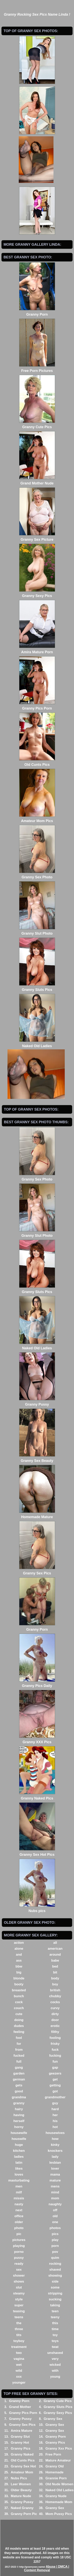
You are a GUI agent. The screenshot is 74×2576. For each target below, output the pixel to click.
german (19, 2079)
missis (19, 2198)
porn (55, 2246)
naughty (55, 2204)
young (55, 2376)
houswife (19, 2139)
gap (55, 2067)
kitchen (19, 2151)
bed (55, 1966)
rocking (55, 2264)
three (19, 2329)
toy (55, 2335)
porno (19, 2252)
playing (19, 2246)
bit (55, 1972)
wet (19, 2365)
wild (19, 2371)
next (18, 2210)
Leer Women (21, 2484)
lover (55, 2168)
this (55, 2323)
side (55, 2281)
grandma (19, 2097)
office (18, 2216)
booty (18, 1984)
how (55, 2139)
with (55, 2371)
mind (55, 2192)
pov (55, 2252)
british (55, 1990)
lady (55, 2157)
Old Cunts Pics (23, 2460)
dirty (55, 2014)
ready (18, 2264)
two (19, 2353)
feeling (18, 2032)
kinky (55, 2145)
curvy (55, 2008)
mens (55, 2186)
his (55, 2121)
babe (55, 1960)
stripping (55, 2293)
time (55, 2329)
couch (19, 2008)
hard (55, 2109)
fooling (55, 2038)
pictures (18, 2240)
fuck (55, 2050)
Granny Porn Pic (24, 2514)
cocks (55, 2002)
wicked (55, 2365)
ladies (19, 2157)
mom (55, 2198)
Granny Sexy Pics (58, 2413)
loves (19, 2174)
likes (19, 2168)
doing (18, 2020)
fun (55, 2061)
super (18, 2305)
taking (55, 2305)
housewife (19, 2133)
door (55, 2020)
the (19, 2323)
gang (19, 2067)
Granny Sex (54, 2508)
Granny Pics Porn (23, 2413)
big (19, 1972)
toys (55, 2341)
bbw (19, 1966)
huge (19, 2145)
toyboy (18, 2341)
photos (55, 2228)
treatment (18, 2347)
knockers (55, 2151)
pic (18, 2234)
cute (18, 2014)
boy (55, 1984)
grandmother (55, 2097)
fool (19, 2038)
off (55, 2210)
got (55, 2091)
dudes (19, 2026)
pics (55, 2234)
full (19, 2061)
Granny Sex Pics (22, 2425)
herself (18, 2121)
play (55, 2240)
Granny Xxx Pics (58, 2448)
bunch (19, 1996)
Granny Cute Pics (58, 2401)
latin (18, 2162)
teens (18, 2317)
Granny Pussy (22, 2502)
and (19, 1954)
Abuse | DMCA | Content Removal (46, 2568)
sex (19, 2269)
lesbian (55, 2162)
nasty (18, 2204)
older (19, 2222)
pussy (19, 2258)
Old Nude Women (59, 2484)
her (55, 2115)
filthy (55, 2032)
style (19, 2299)
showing (55, 2275)
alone (18, 1948)
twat (55, 2347)
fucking (55, 2055)
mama (55, 2174)
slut (19, 2287)
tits (19, 2335)
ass (19, 1960)
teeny (55, 2317)
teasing (19, 2311)
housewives (55, 2133)
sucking (55, 2299)
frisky (55, 2044)
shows (19, 2281)
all (55, 1943)
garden (18, 2073)
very (55, 2359)
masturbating (19, 2180)
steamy (19, 2293)
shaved (55, 2269)
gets (18, 2085)
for (19, 2044)
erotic (55, 2026)
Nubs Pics (19, 2478)
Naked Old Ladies (59, 2490)
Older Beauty (21, 2490)
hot (55, 2127)
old (55, 2216)
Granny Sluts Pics (58, 2407)
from (19, 2050)
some (55, 2287)
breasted (19, 1990)
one (55, 2222)
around (55, 1954)
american (55, 1948)
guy (55, 2103)
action (19, 1943)
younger (18, 2382)
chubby (55, 1996)
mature (55, 2180)
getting (55, 2085)
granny (18, 2103)
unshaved (55, 2353)
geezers (55, 2073)
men (18, 2186)
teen (55, 2311)
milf (19, 2192)
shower (19, 2275)
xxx (19, 2376)
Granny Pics (20, 2448)
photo (18, 2228)
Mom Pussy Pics (58, 2514)
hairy (19, 2109)
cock (19, 2002)
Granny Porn (19, 2401)
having (18, 2115)
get (55, 2079)
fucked (18, 2055)
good (19, 2091)
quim (55, 2258)
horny (18, 2127)
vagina (19, 2359)
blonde (18, 1978)
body (55, 1978)
